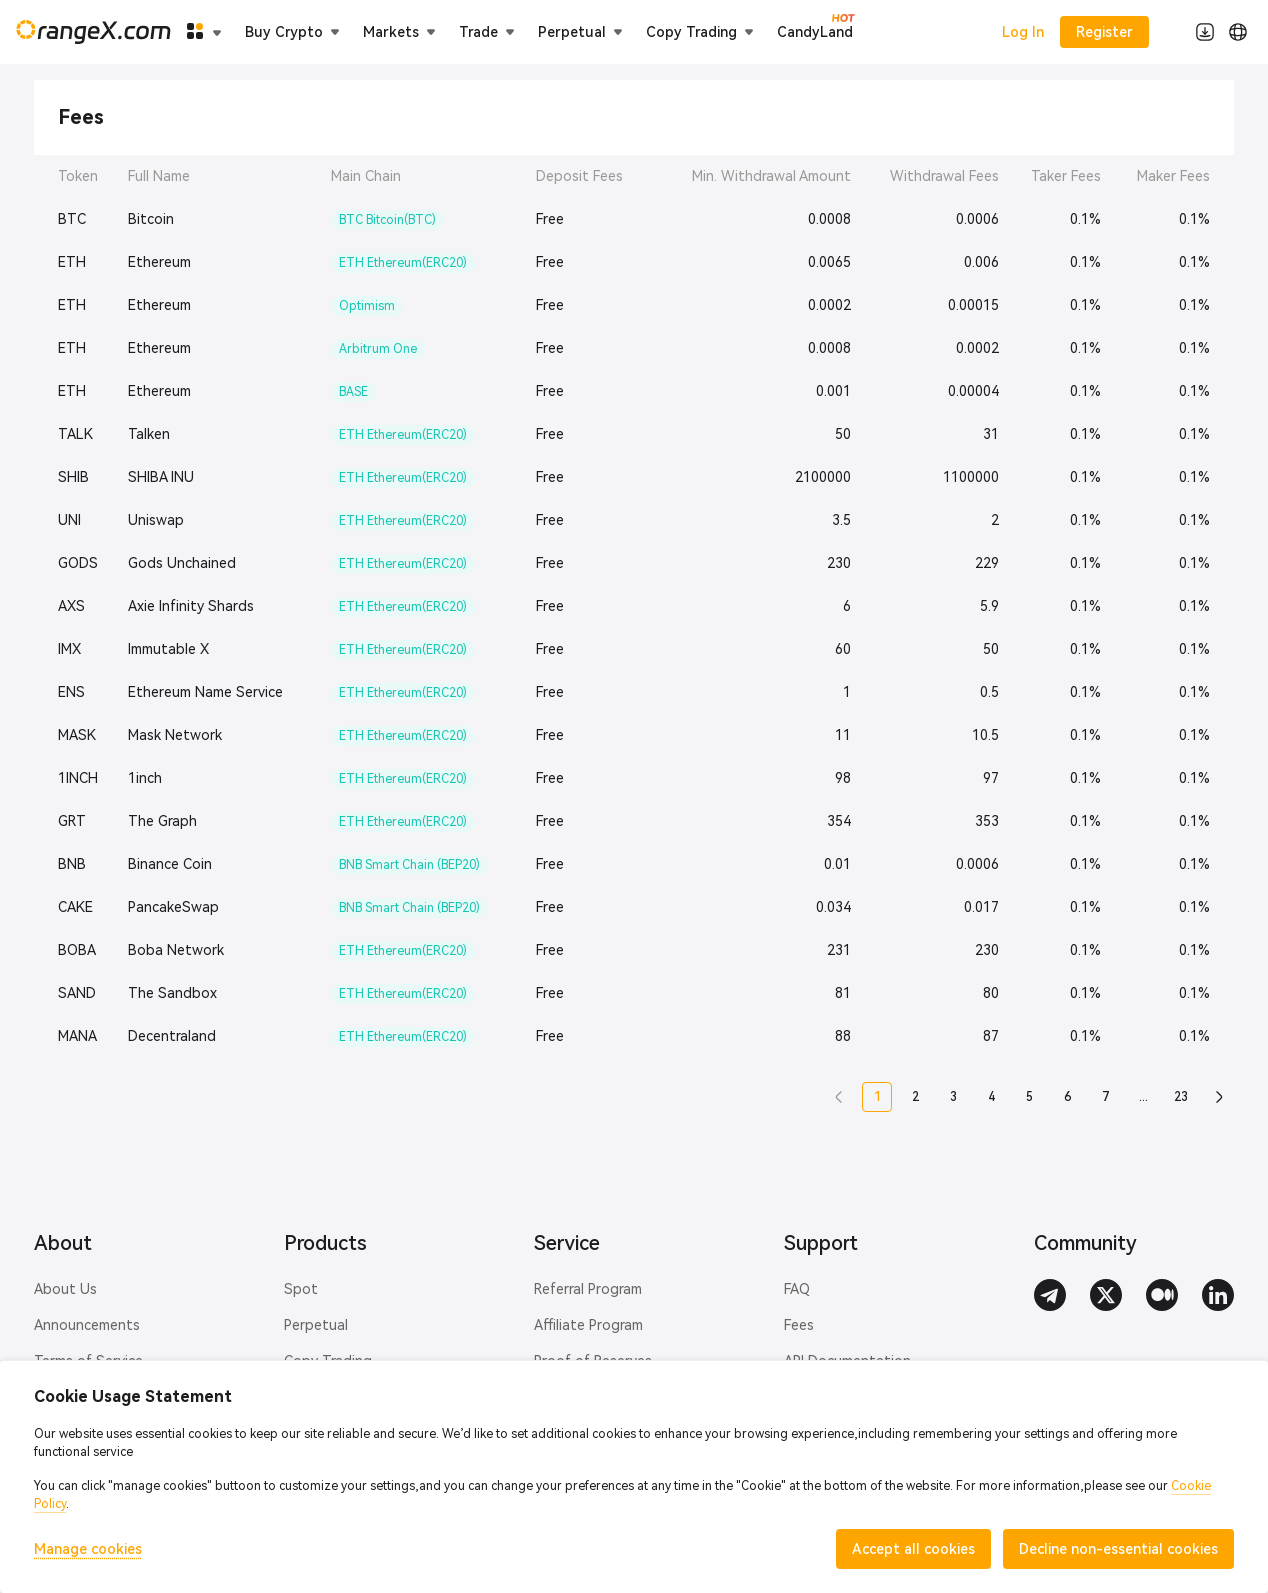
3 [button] (953, 1097)
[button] (839, 1097)
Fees (799, 1325)
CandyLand (815, 31)
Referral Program (588, 1289)
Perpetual (316, 1325)
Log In (1023, 32)
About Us (65, 1289)
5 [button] (1029, 1097)
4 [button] (991, 1097)
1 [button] (877, 1097)
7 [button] (1105, 1097)
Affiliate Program (588, 1325)
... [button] (1143, 1097)
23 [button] (1181, 1097)
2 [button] (915, 1097)
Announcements (87, 1325)
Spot (301, 1289)
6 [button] (1067, 1097)
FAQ (797, 1289)
